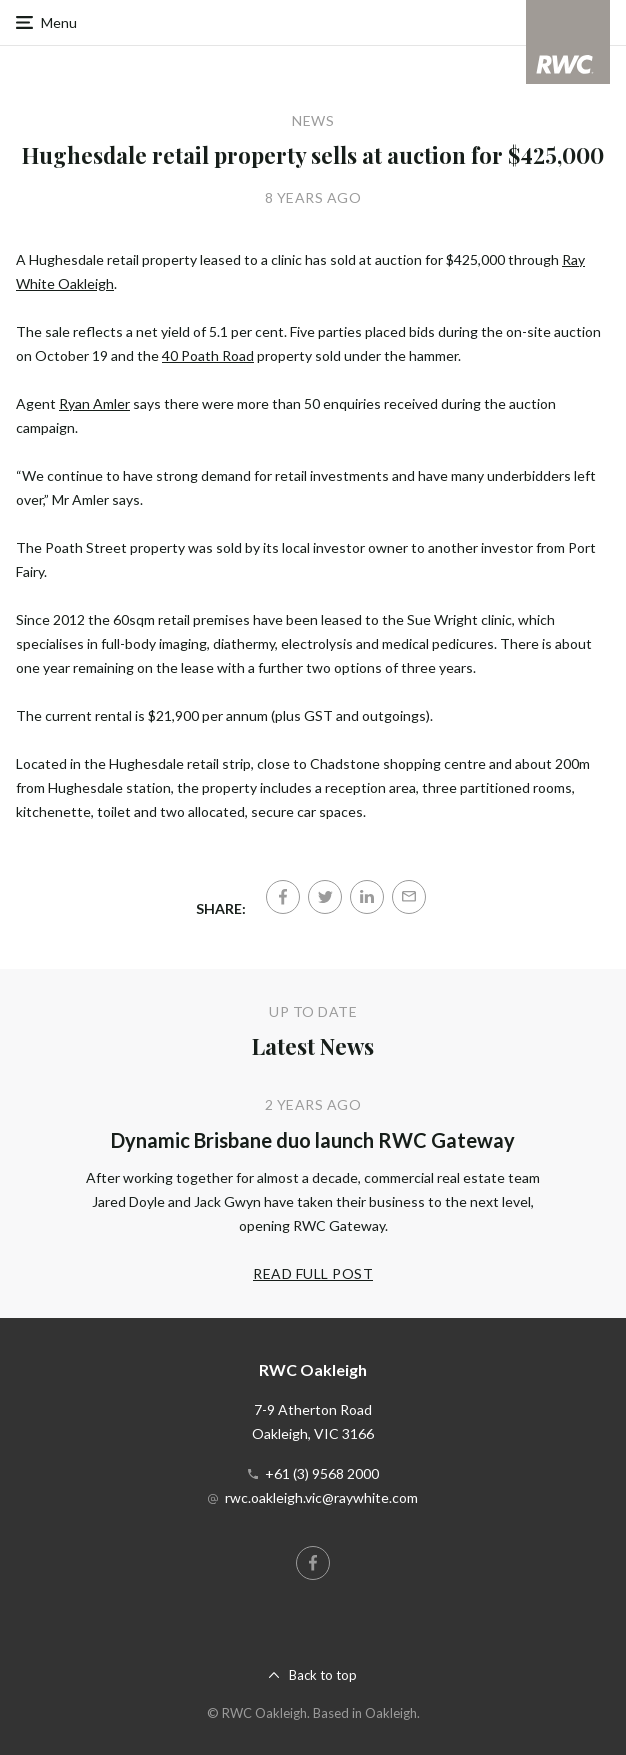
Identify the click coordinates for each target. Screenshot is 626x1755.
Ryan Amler (94, 403)
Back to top (323, 1675)
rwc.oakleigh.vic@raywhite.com (321, 1497)
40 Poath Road (208, 355)
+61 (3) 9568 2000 (322, 1473)
